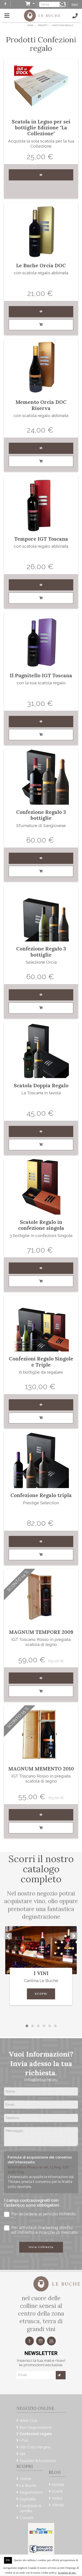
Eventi (57, 2491)
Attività (58, 2505)
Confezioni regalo (35, 2434)
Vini (22, 2454)
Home (25, 2478)
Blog (55, 2472)
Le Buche (27, 2485)
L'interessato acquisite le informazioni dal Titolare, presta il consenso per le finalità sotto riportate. (41, 2182)
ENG (75, 5)
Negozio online (35, 2408)
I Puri (23, 2440)
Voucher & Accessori (37, 2460)
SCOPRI (41, 1993)
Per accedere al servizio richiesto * (40, 2216)
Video (57, 2498)
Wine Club (28, 2420)
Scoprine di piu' (67, 2572)
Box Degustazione (35, 2427)
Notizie (58, 2484)
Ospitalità (27, 2499)
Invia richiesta (41, 2247)
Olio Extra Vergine (35, 2447)
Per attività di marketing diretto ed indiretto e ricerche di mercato (41, 2230)
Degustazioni (30, 2492)
